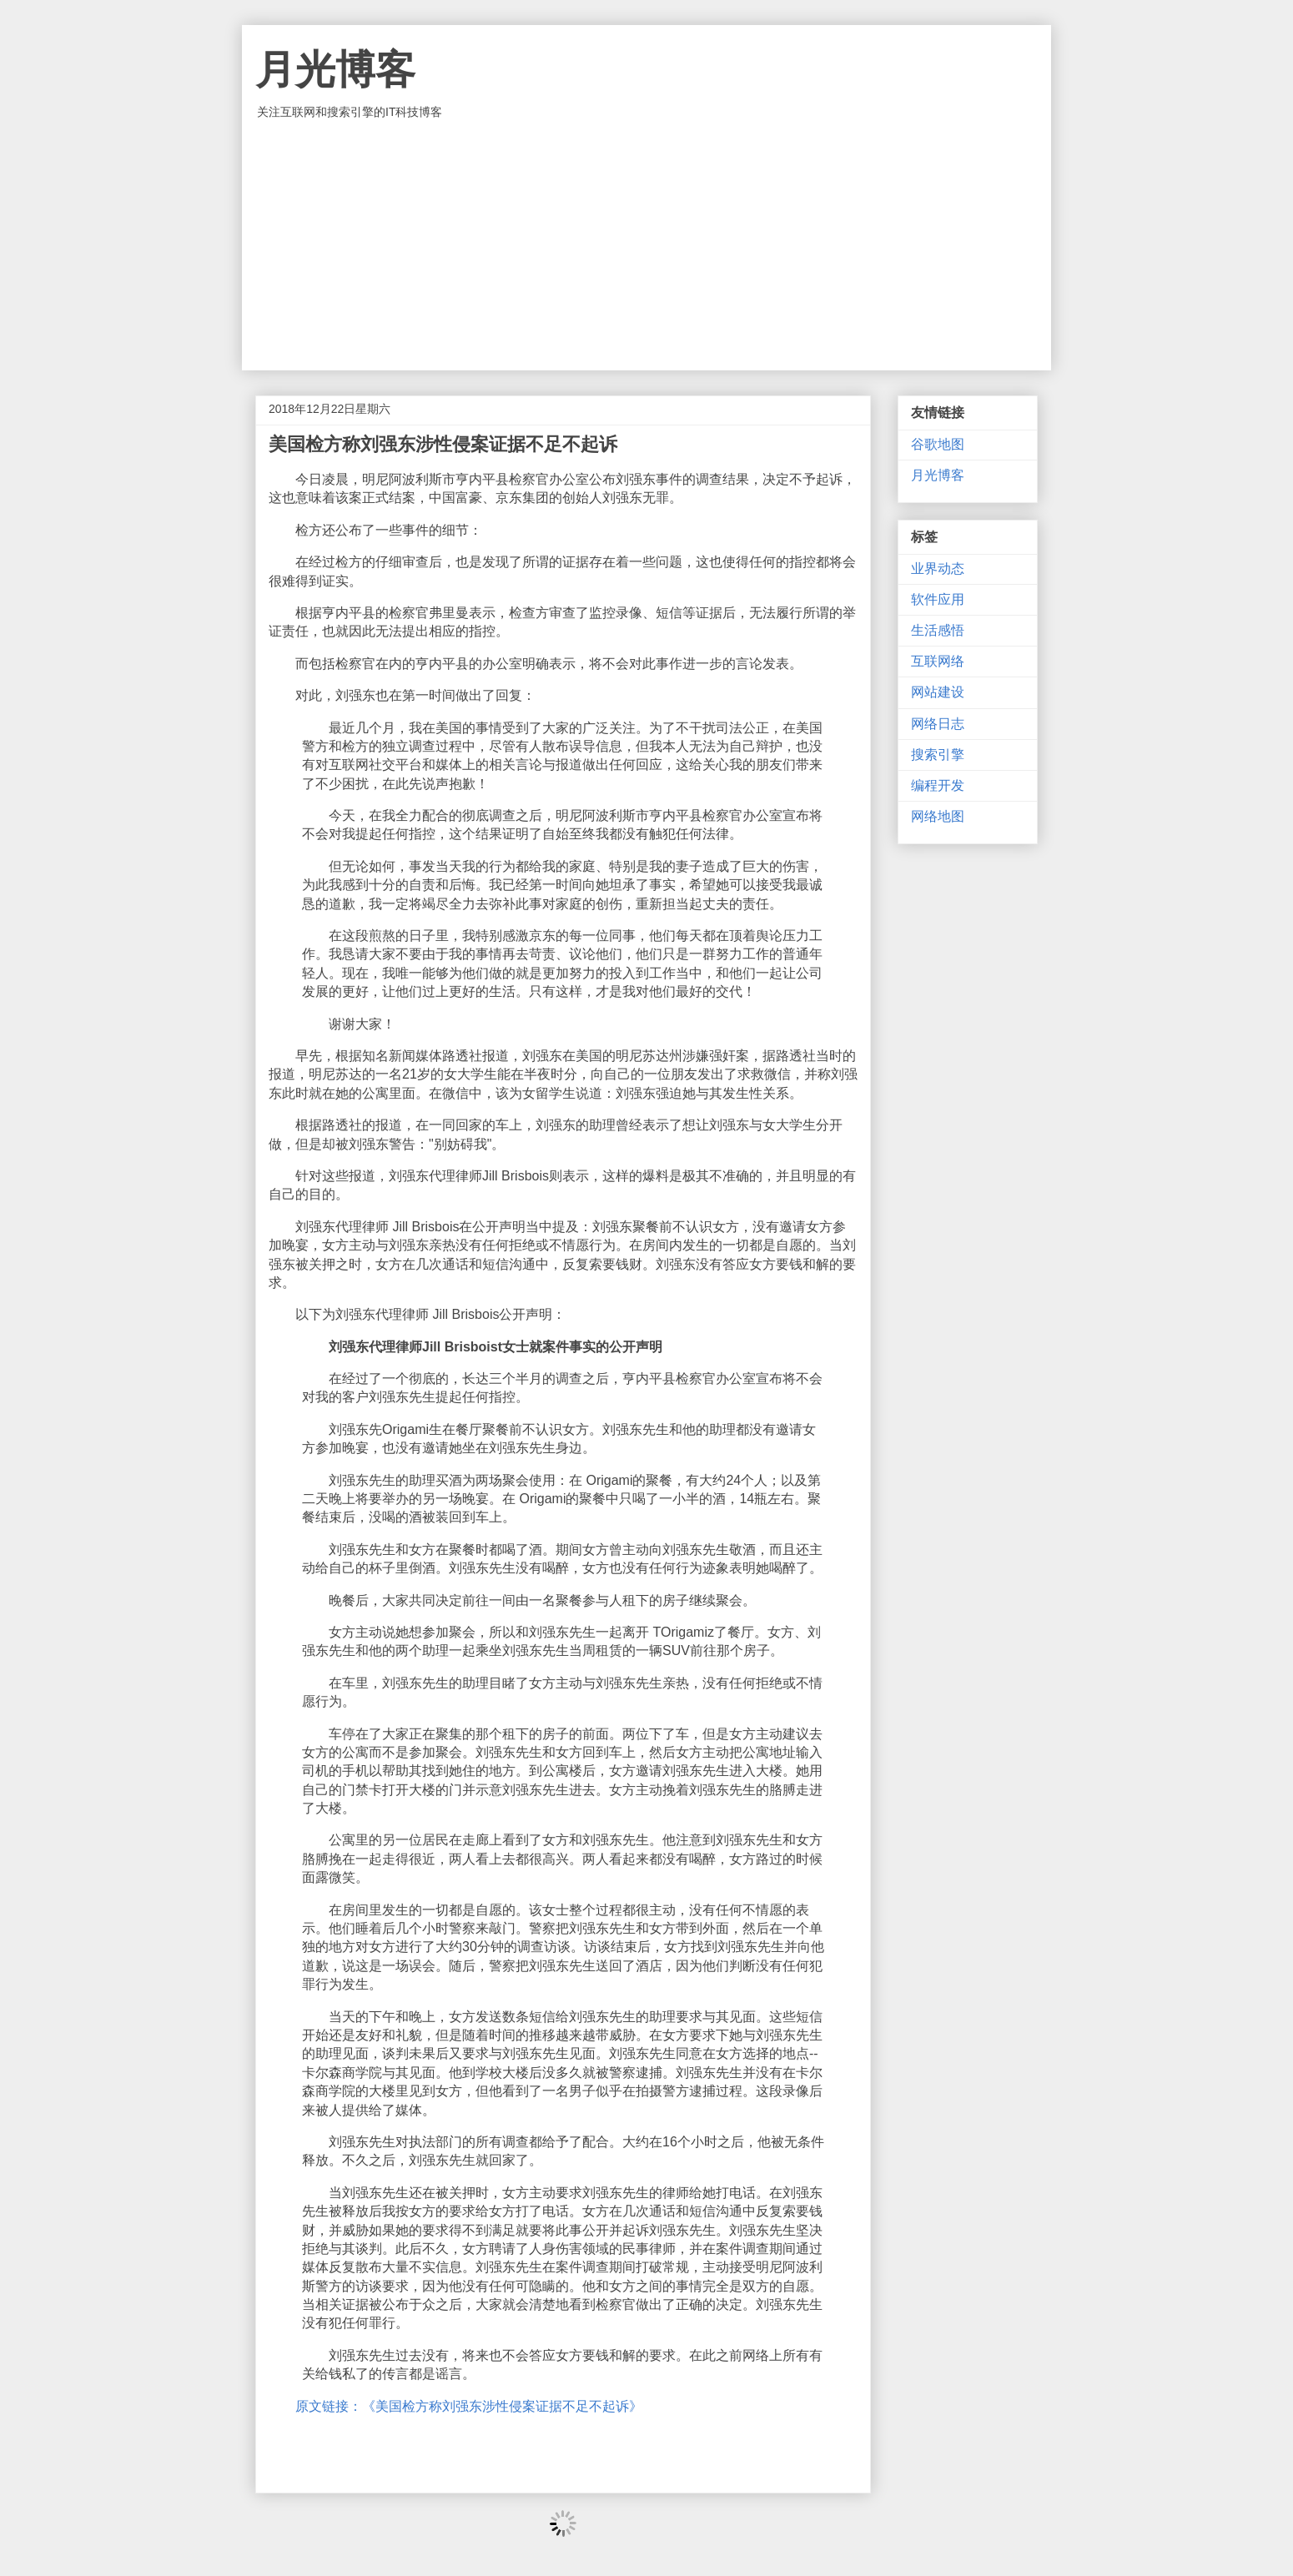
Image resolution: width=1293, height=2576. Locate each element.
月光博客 (335, 70)
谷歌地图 (937, 444)
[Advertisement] (646, 245)
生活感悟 (937, 630)
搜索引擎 (937, 754)
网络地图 (937, 816)
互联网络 (937, 661)
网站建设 (937, 692)
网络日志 (937, 724)
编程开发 (937, 785)
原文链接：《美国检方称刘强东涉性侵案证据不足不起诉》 (468, 2406)
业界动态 (937, 568)
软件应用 (937, 599)
